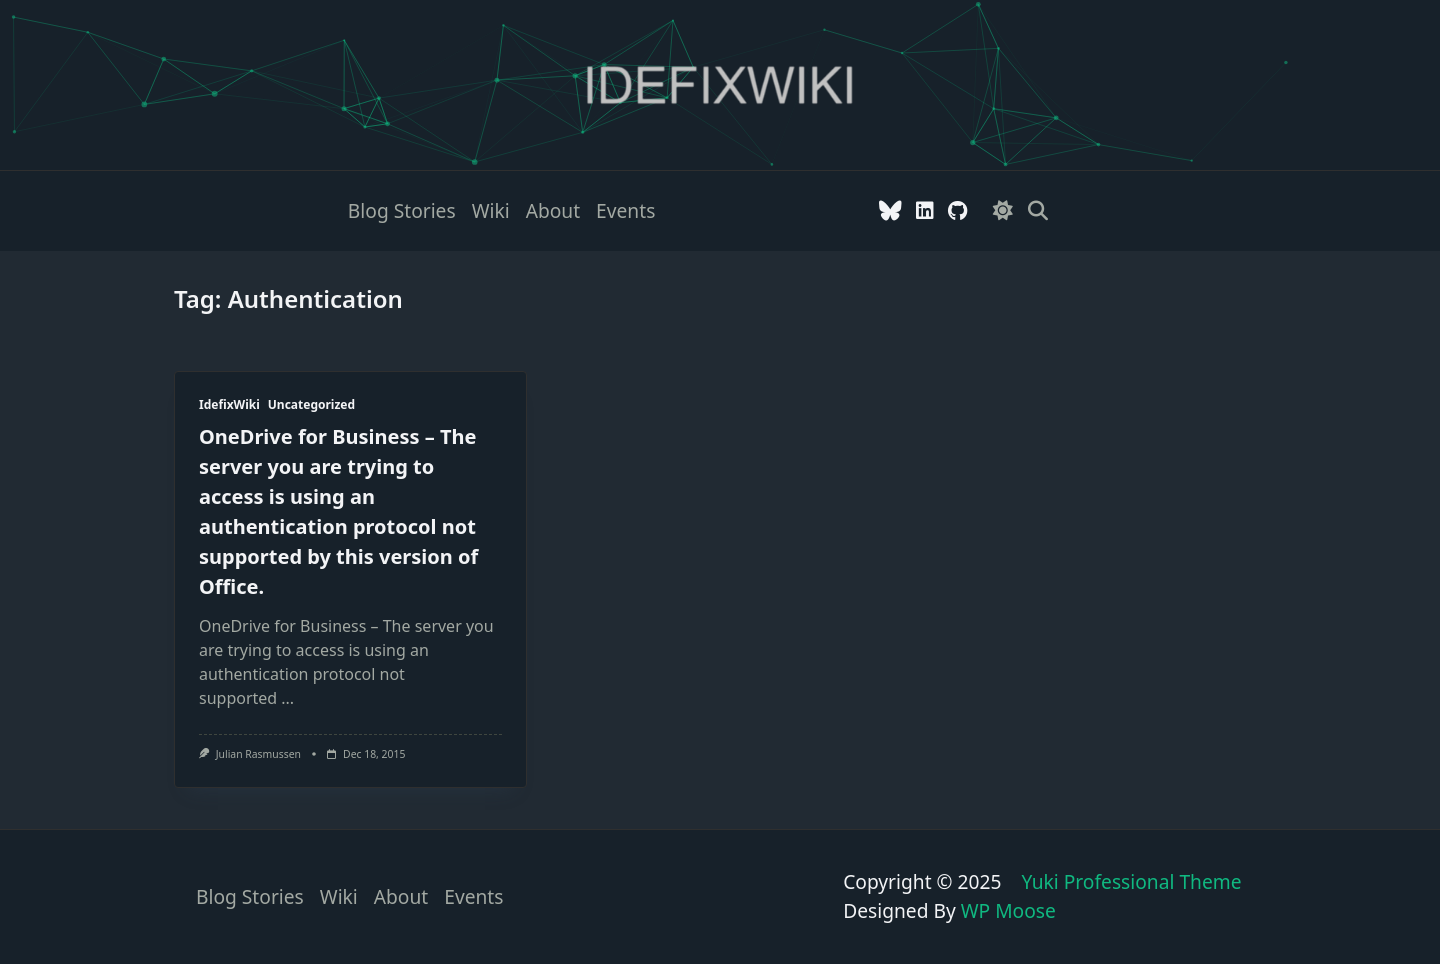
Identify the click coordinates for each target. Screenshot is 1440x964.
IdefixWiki (229, 404)
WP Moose (1008, 910)
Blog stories (402, 210)
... (287, 698)
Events (625, 210)
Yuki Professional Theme (1131, 881)
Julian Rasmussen (258, 754)
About (553, 210)
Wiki (491, 210)
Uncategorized (311, 404)
